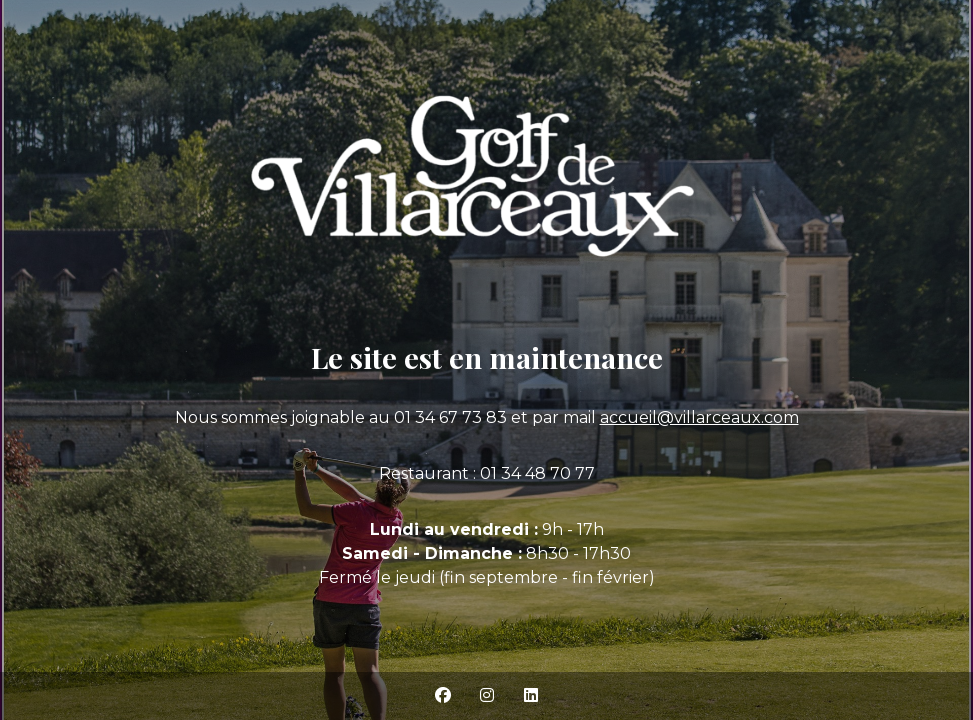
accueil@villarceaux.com (699, 417)
